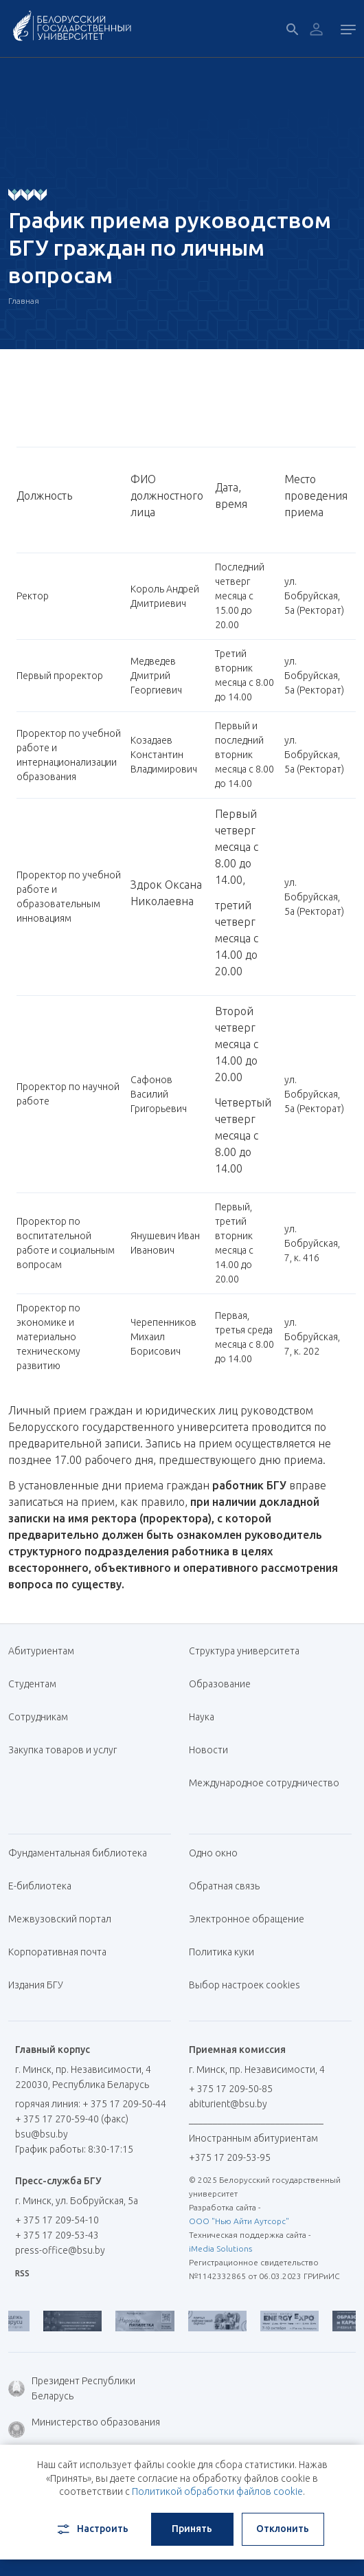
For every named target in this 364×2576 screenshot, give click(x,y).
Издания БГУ (35, 1984)
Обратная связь (224, 1885)
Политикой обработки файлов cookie (217, 2491)
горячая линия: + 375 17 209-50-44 (90, 2103)
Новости (208, 1749)
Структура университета (244, 1650)
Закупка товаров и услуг (62, 1749)
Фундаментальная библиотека (82, 1852)
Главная (23, 300)
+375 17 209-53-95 (230, 2157)
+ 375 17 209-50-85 (231, 2088)
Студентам (32, 1683)
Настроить (91, 2529)
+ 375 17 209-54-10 (57, 2219)
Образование (220, 1683)
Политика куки (221, 1951)
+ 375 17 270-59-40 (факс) (71, 2118)
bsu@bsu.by (41, 2134)
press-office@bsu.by (60, 2250)
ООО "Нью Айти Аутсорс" (239, 2221)
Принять (192, 2528)
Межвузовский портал (65, 1918)
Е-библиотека (45, 1885)
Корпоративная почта (62, 1951)
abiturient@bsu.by (228, 2103)
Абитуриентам (46, 1650)
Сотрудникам (38, 1716)
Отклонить (282, 2528)
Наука (201, 1716)
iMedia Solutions (220, 2248)
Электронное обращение (246, 1918)
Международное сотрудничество (264, 1790)
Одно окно (213, 1852)
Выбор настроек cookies (244, 1984)
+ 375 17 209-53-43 (57, 2235)
